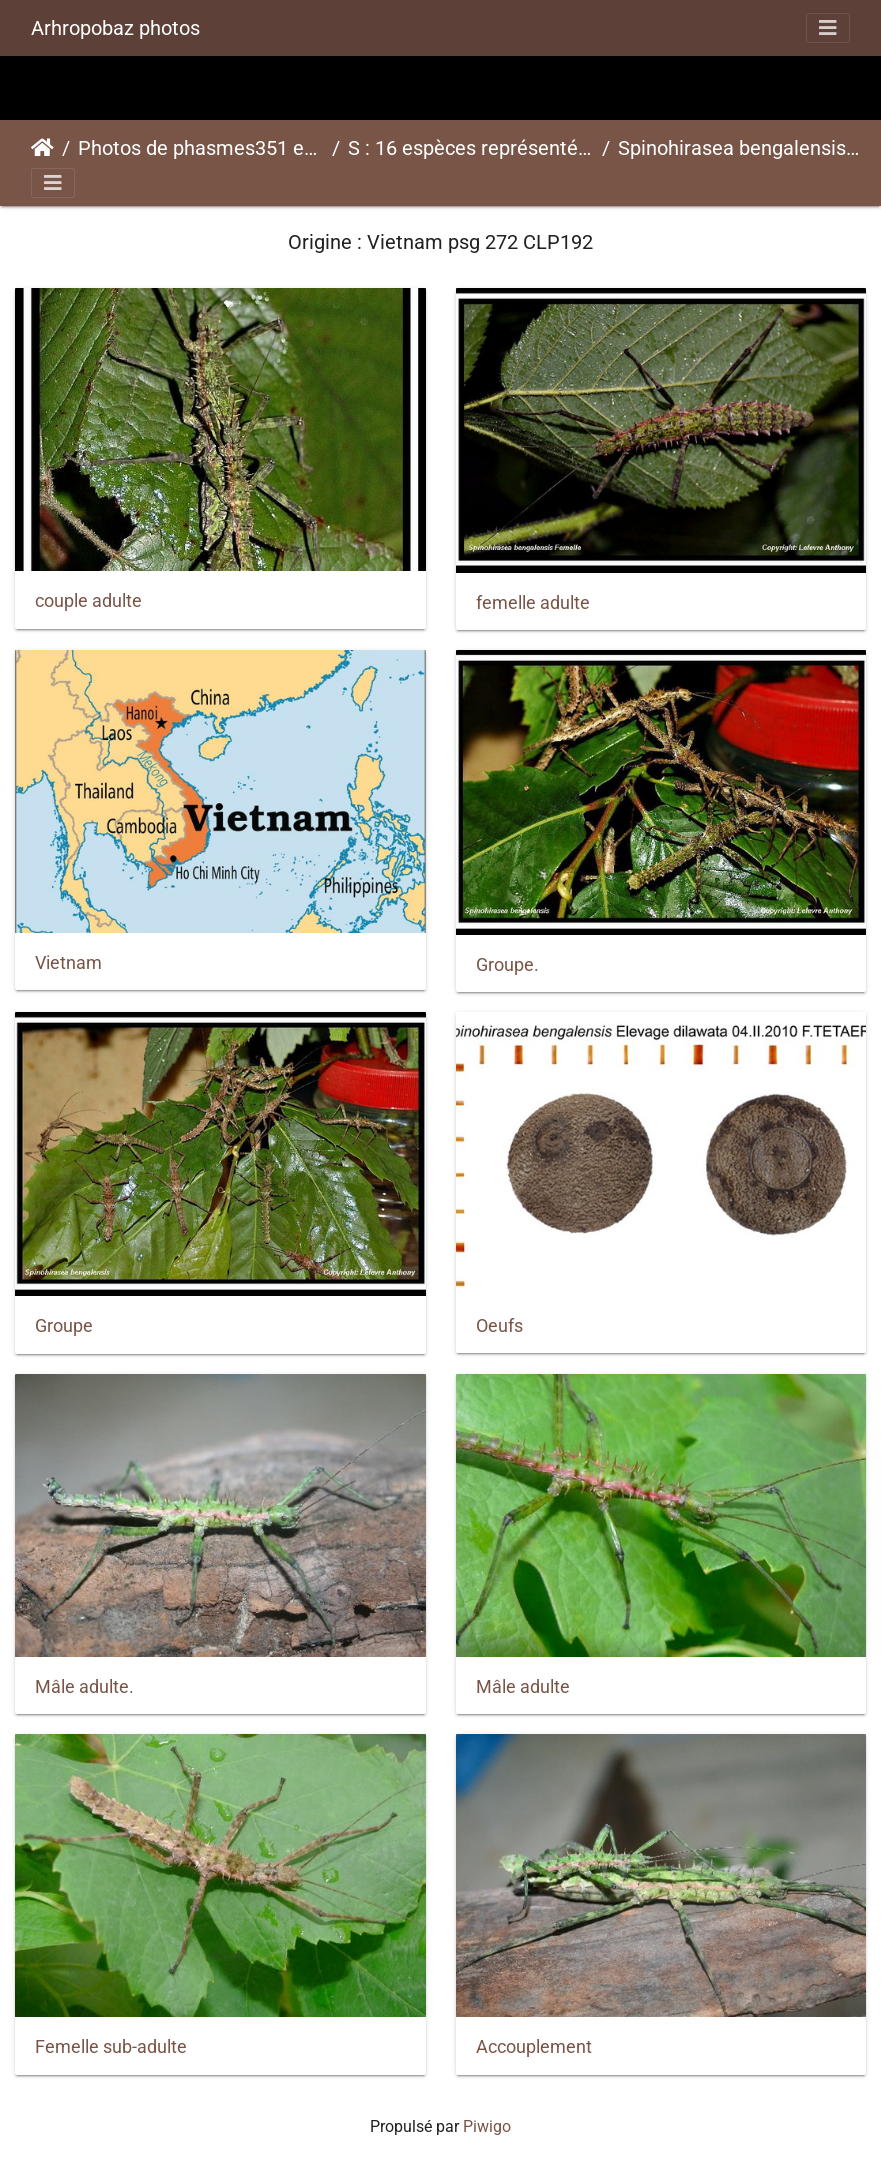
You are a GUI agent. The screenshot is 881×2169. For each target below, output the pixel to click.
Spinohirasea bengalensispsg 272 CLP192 (741, 148)
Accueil (42, 148)
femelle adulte (533, 603)
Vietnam (68, 963)
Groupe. (507, 965)
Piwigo (487, 2126)
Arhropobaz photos (115, 28)
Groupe (64, 1326)
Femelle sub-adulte (111, 2047)
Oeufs (499, 1326)
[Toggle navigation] (828, 28)
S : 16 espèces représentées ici (471, 148)
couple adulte (88, 601)
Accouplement (534, 2047)
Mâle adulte (523, 1687)
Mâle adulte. (84, 1687)
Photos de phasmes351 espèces (201, 148)
